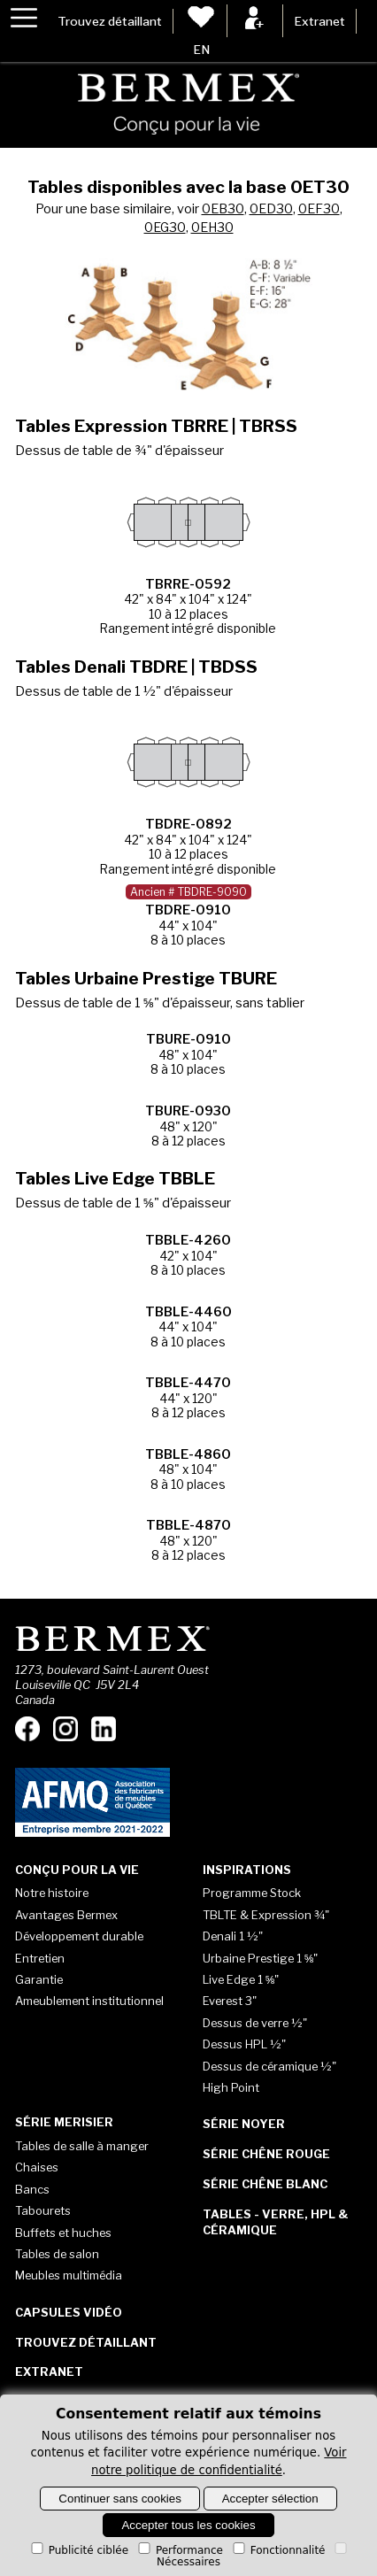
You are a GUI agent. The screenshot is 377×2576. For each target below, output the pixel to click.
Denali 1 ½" (233, 1936)
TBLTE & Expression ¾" (266, 1915)
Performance (179, 2550)
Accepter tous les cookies (188, 2525)
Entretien (40, 1958)
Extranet (319, 21)
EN (201, 49)
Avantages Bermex (66, 1915)
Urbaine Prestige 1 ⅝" (261, 1958)
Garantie (39, 1979)
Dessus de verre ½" (255, 2023)
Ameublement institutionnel (89, 2001)
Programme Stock (252, 1893)
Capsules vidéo (68, 2312)
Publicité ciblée (78, 2550)
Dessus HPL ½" (244, 2044)
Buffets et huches (63, 2232)
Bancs (32, 2189)
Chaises (36, 2167)
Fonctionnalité (278, 2550)
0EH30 (212, 227)
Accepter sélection (270, 2498)
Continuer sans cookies (119, 2498)
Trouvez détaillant (110, 21)
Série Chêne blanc (265, 2184)
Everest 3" (230, 2001)
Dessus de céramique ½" (269, 2066)
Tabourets (43, 2210)
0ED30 (271, 209)
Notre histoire (51, 1893)
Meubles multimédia (68, 2275)
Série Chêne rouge (266, 2154)
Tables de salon (57, 2254)
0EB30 (223, 209)
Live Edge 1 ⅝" (241, 1979)
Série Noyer (244, 2124)
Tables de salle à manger (82, 2146)
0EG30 (165, 227)
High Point (231, 2087)
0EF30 (319, 209)
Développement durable (79, 1936)
